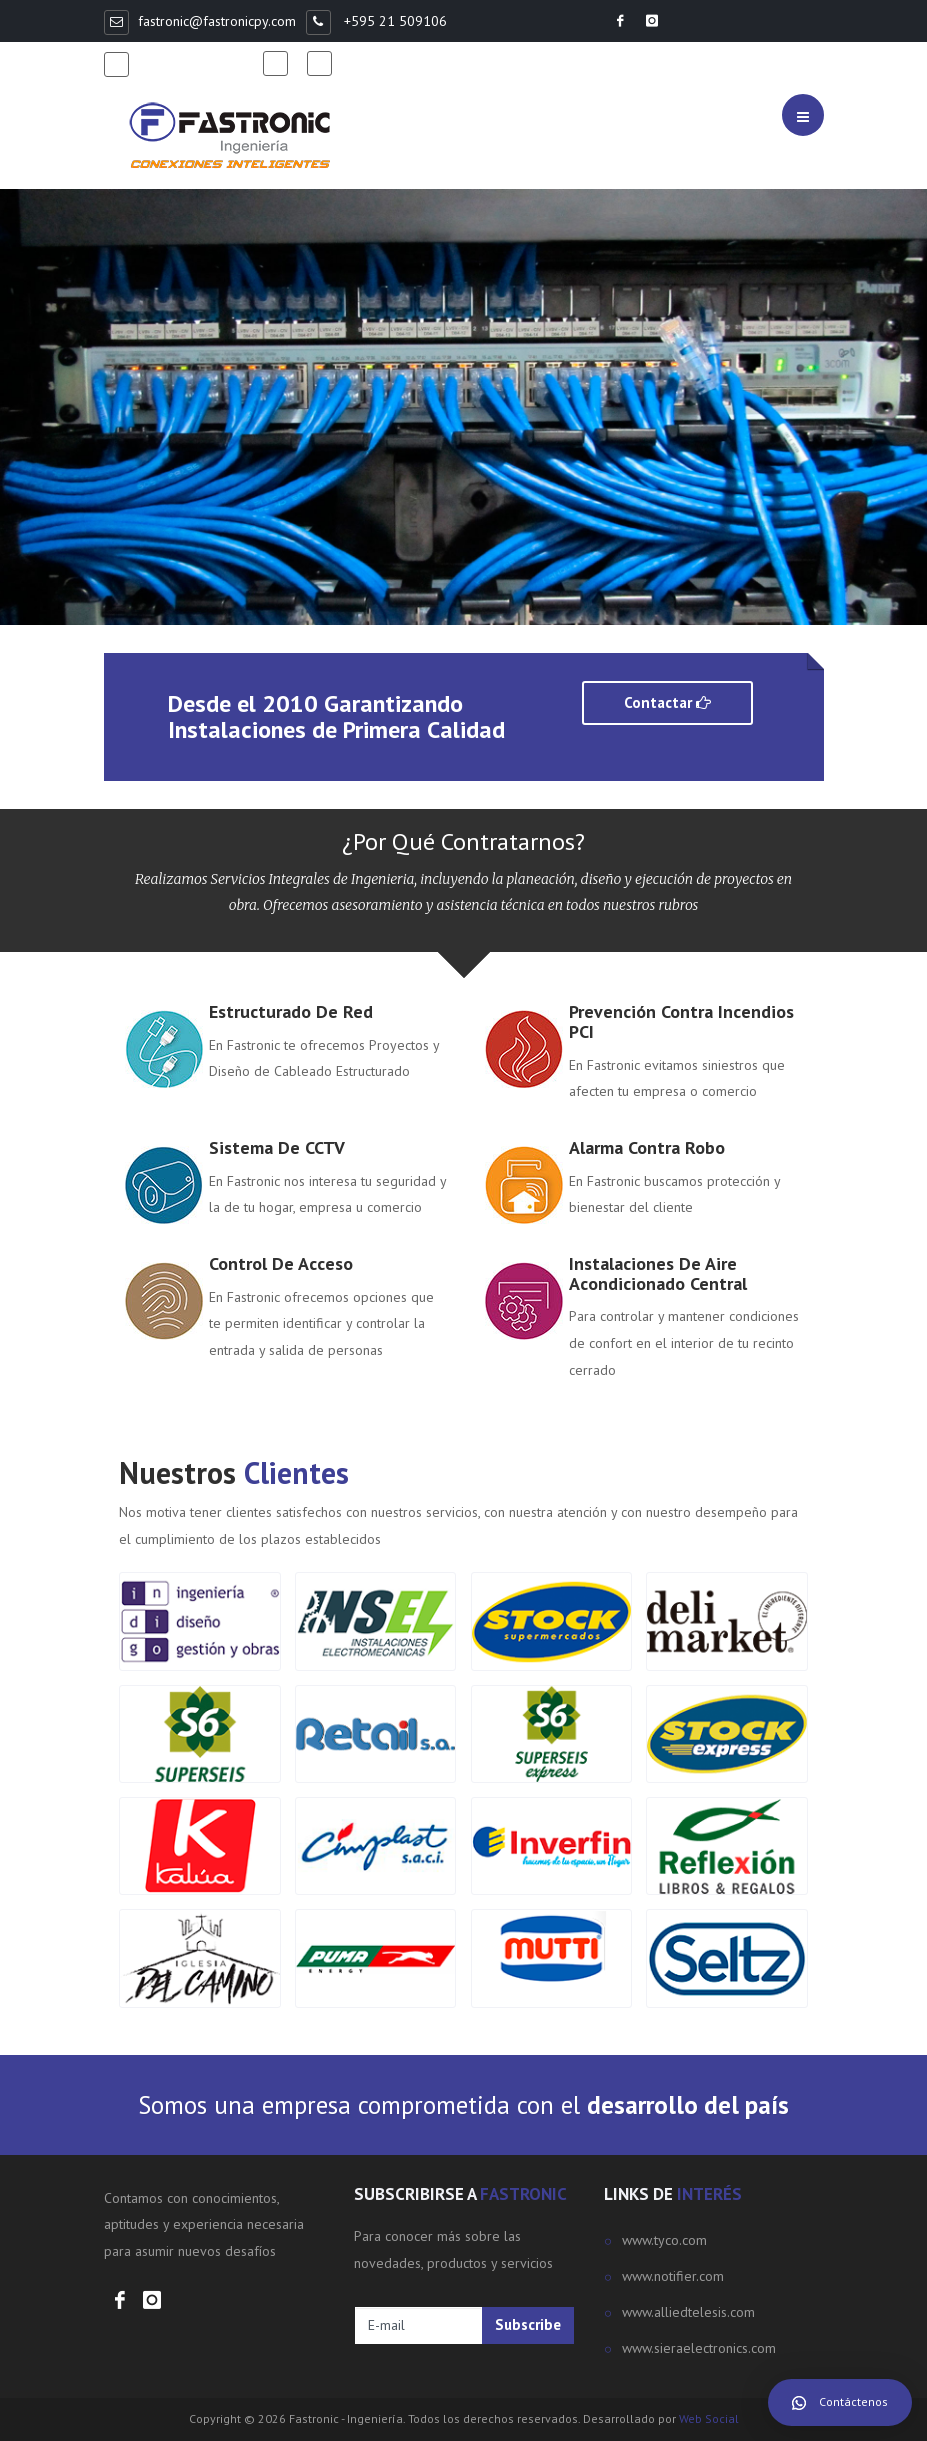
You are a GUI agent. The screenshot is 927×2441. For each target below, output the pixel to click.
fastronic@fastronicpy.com (217, 21)
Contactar (667, 702)
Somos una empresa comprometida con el (463, 2105)
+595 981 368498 (195, 63)
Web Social (709, 2418)
